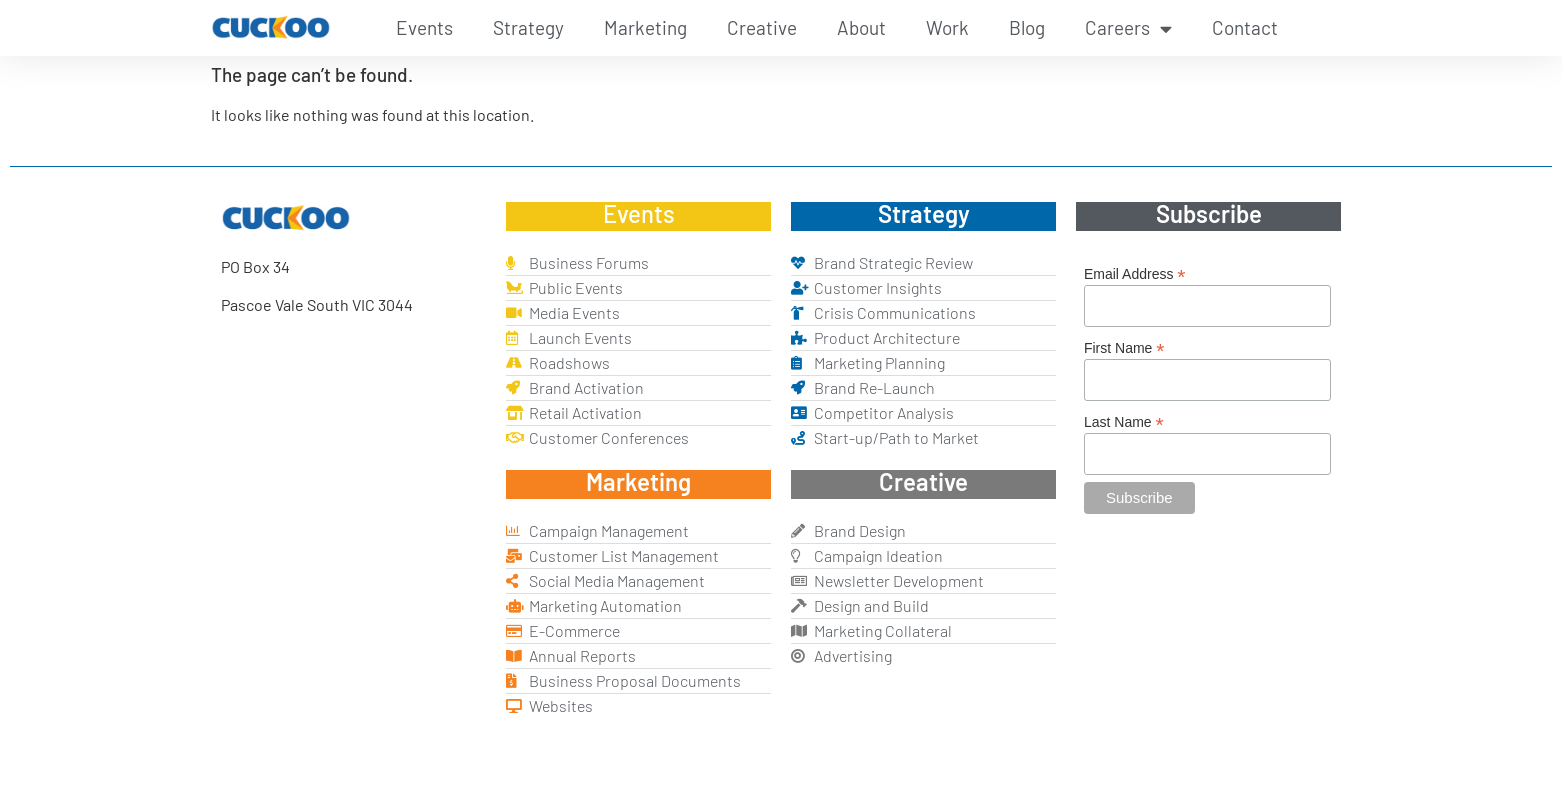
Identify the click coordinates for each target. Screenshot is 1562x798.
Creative (762, 27)
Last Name (1124, 421)
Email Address (1135, 273)
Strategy (528, 27)
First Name (1124, 347)
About (861, 27)
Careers (1128, 28)
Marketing (645, 27)
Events (424, 27)
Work (947, 27)
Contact (1245, 27)
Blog (1027, 27)
